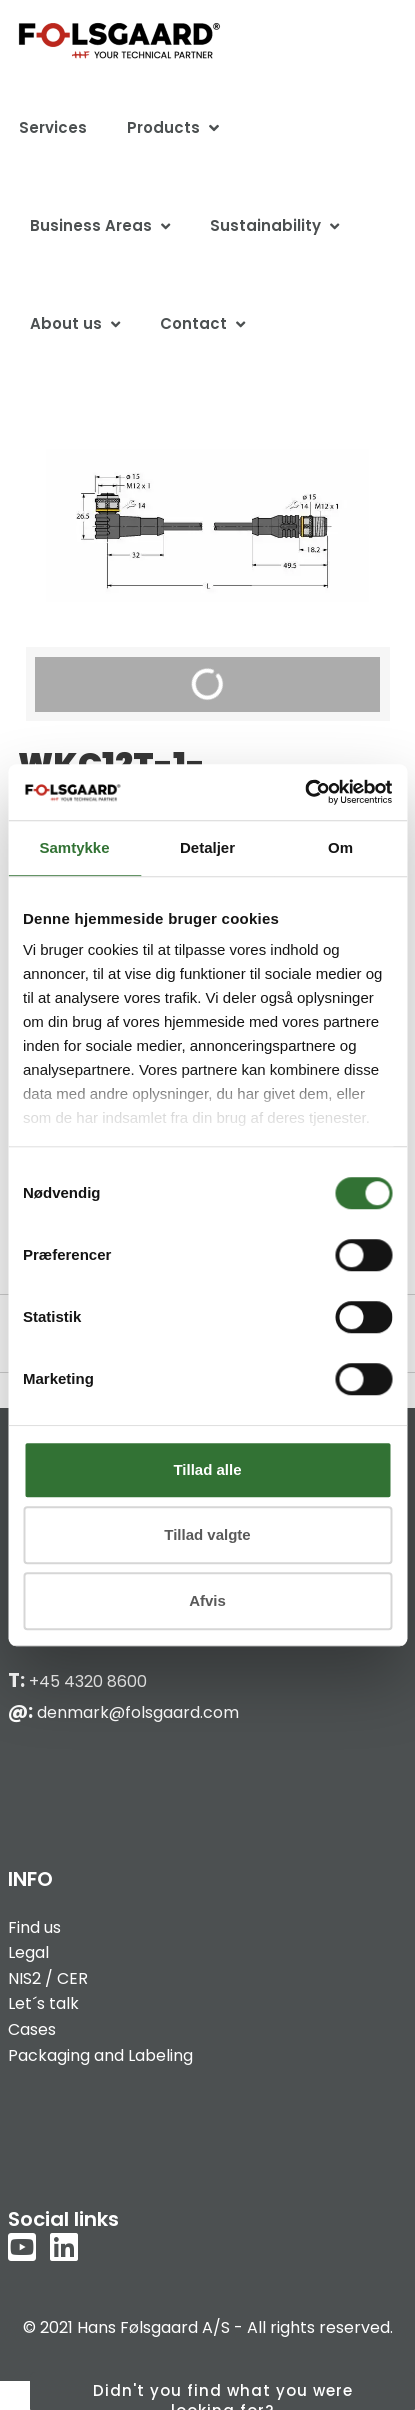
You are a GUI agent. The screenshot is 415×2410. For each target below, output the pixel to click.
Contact (193, 323)
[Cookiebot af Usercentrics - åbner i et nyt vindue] (304, 792)
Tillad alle (207, 1469)
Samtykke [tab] (74, 847)
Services (53, 127)
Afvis (207, 1600)
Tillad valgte (207, 1534)
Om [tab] (340, 847)
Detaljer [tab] (207, 847)
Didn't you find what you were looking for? (223, 2395)
